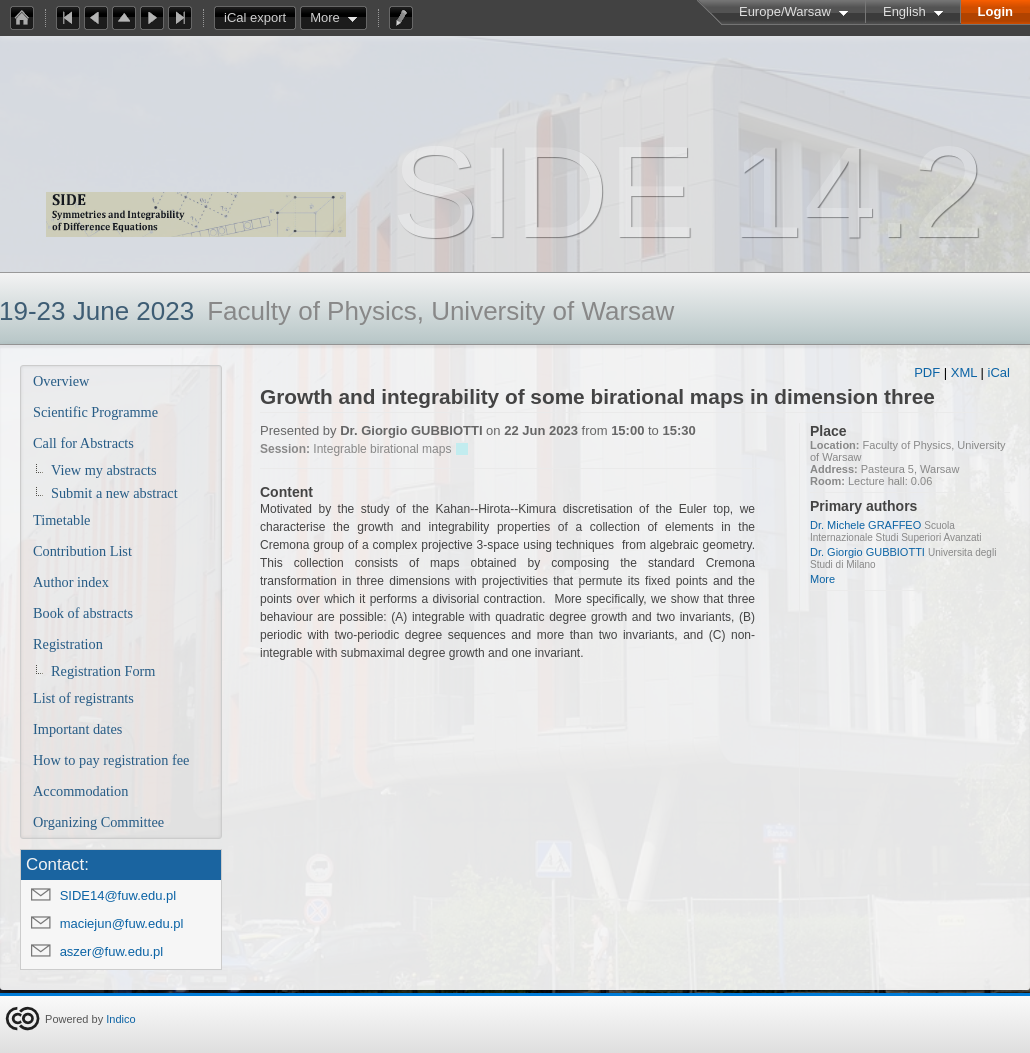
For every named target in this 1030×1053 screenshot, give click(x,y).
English (904, 11)
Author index (71, 582)
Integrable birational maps (382, 449)
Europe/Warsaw (785, 11)
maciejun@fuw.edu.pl (122, 923)
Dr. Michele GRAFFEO (865, 525)
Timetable (61, 520)
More (325, 17)
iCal (999, 372)
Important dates (77, 729)
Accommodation (80, 791)
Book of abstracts (83, 613)
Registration (68, 644)
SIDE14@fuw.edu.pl (118, 895)
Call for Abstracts (83, 443)
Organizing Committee (98, 822)
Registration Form (103, 671)
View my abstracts (104, 470)
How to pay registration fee (111, 760)
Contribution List (82, 551)
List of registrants (83, 698)
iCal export (260, 18)
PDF (927, 372)
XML (964, 372)
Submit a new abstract (114, 493)
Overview (61, 381)
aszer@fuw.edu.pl (112, 951)
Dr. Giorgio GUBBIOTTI (867, 552)
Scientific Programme (95, 412)
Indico (120, 1019)
